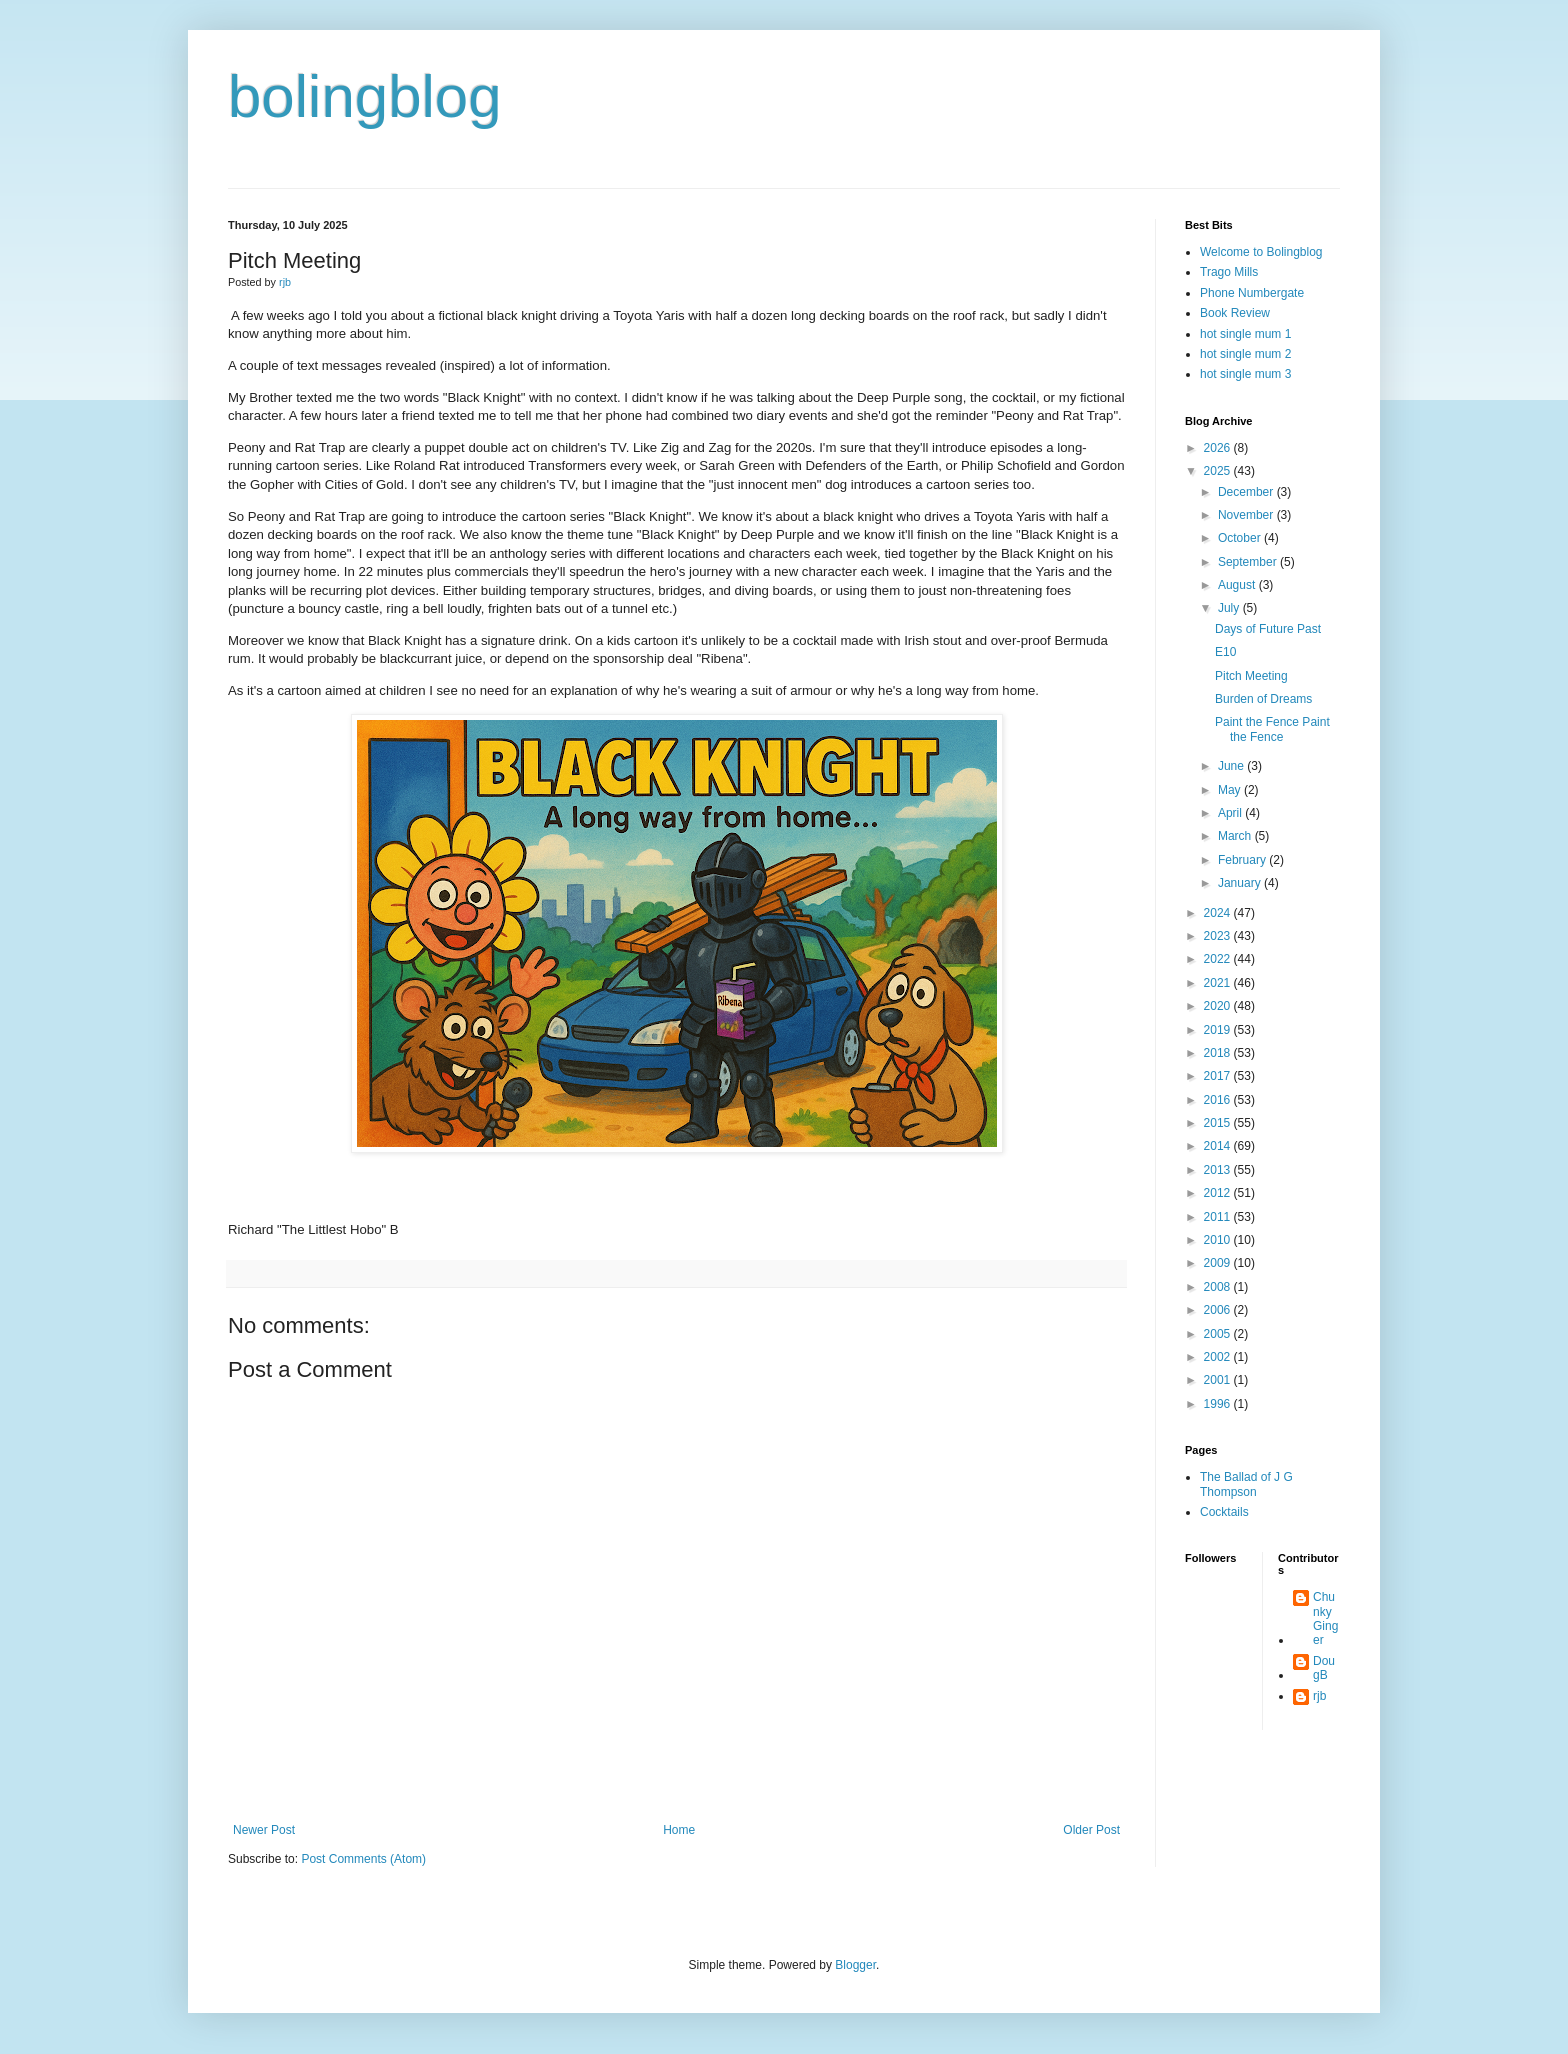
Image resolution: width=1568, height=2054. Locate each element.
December (1247, 492)
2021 (1219, 983)
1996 (1219, 1404)
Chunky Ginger (1325, 1618)
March (1236, 836)
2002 (1219, 1357)
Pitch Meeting (1251, 676)
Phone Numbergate (1252, 293)
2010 (1219, 1240)
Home (679, 1830)
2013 (1219, 1170)
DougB (1324, 1668)
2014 (1219, 1146)
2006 (1219, 1310)
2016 (1219, 1100)
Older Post (1091, 1830)
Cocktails (1224, 1512)
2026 (1219, 448)
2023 (1219, 936)
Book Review (1235, 313)
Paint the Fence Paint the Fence (1272, 729)
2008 (1219, 1287)
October (1241, 538)
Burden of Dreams (1263, 699)
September (1249, 562)
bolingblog (365, 96)
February (1243, 860)
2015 (1219, 1123)
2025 (1219, 471)
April (1231, 813)
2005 (1219, 1334)
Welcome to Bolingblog (1261, 252)
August (1238, 585)
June (1232, 766)
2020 (1219, 1006)
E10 (1225, 652)
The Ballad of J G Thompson (1246, 1484)
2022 (1219, 959)
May (1231, 790)
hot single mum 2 (1245, 354)
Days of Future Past (1268, 629)
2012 (1219, 1193)
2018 (1219, 1053)
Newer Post (264, 1830)
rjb (1319, 1696)
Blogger (855, 1965)
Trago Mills (1229, 272)
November (1247, 515)
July (1230, 608)
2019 (1219, 1030)
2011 (1219, 1217)
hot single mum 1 (1245, 334)
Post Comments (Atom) (363, 1859)
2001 (1219, 1380)
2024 (1219, 913)
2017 (1219, 1076)
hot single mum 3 (1245, 374)
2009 (1219, 1263)
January (1241, 883)
